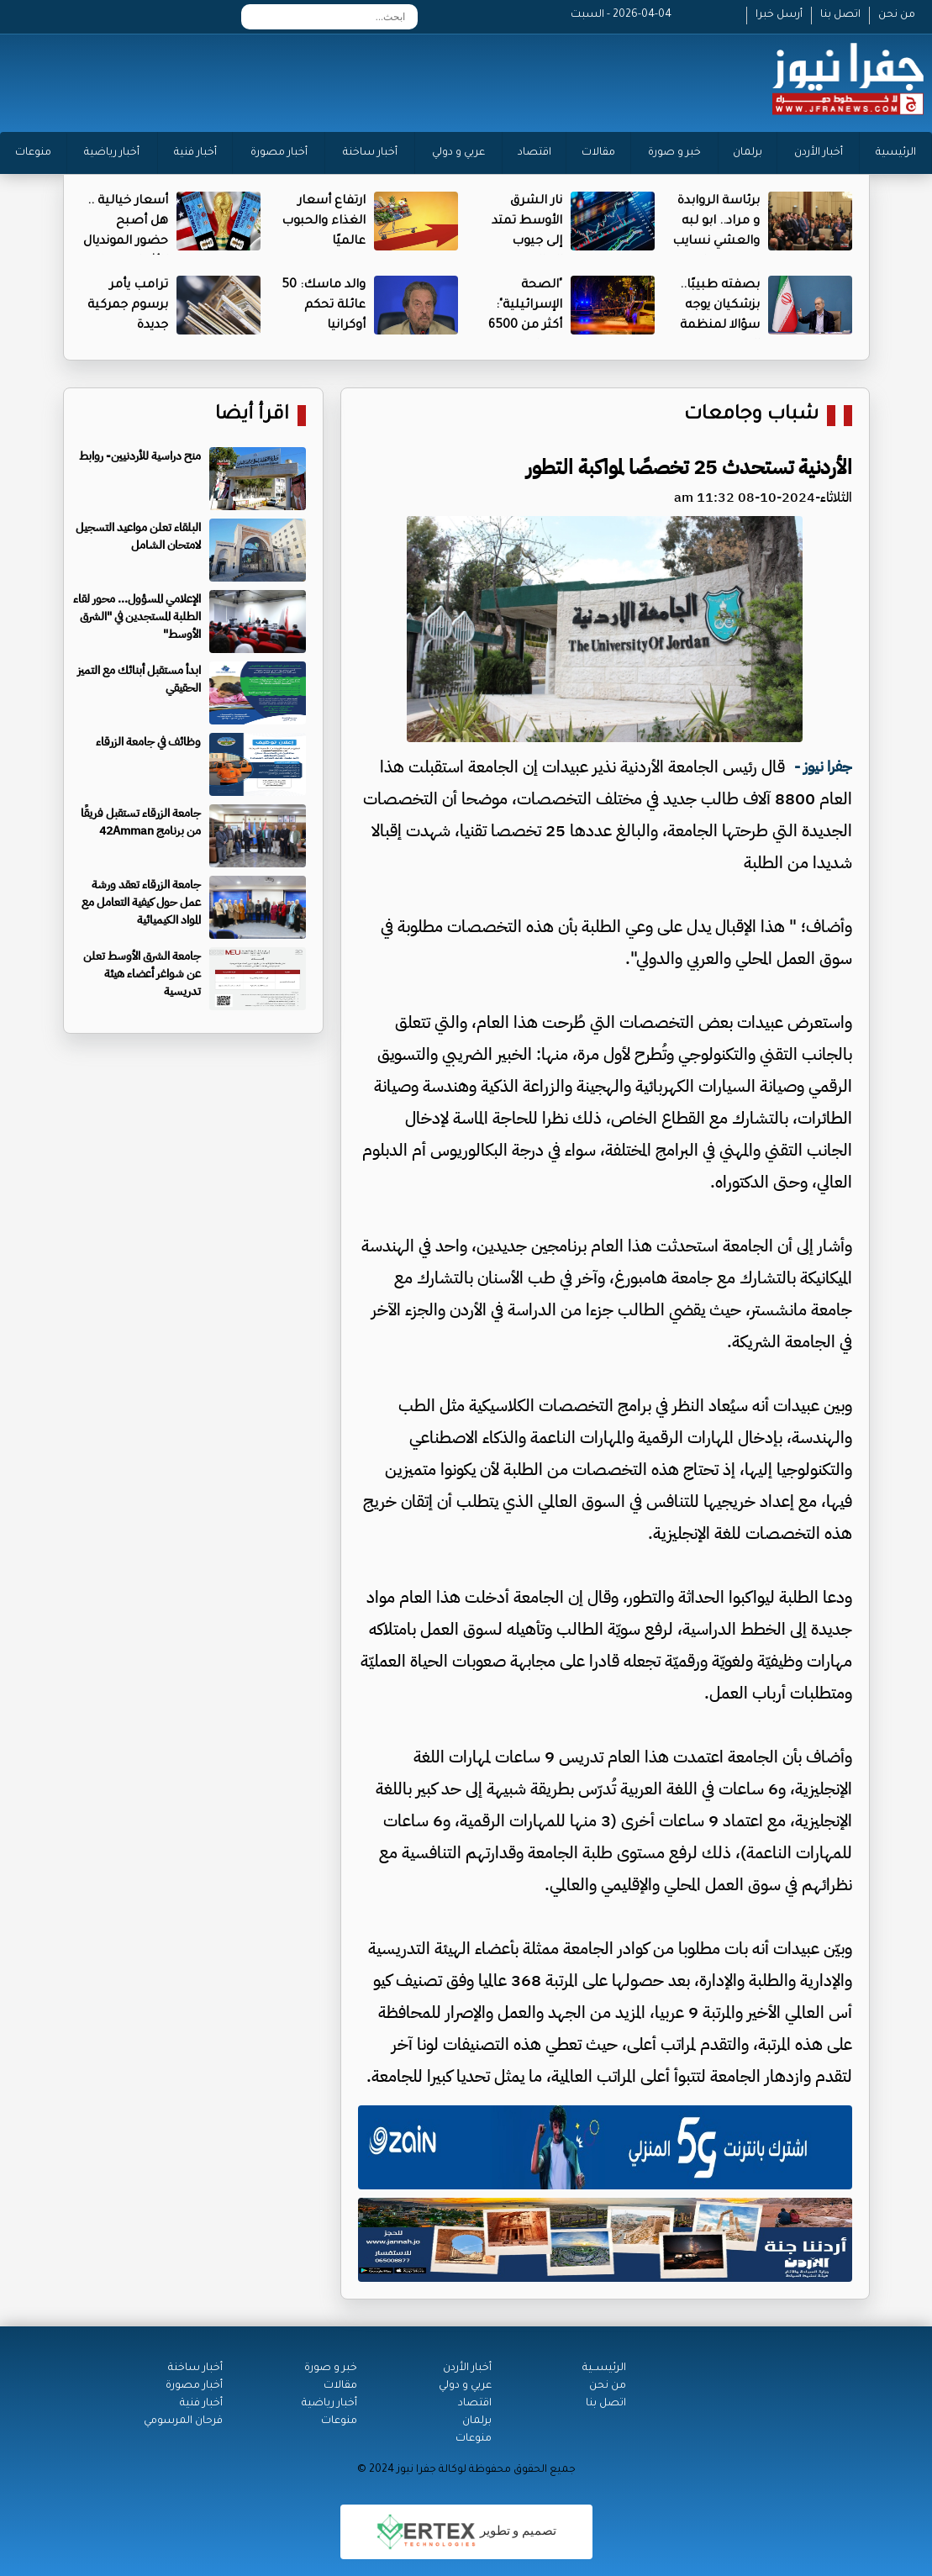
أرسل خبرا (779, 15)
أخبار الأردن (818, 153)
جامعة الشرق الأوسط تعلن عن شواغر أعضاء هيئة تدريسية (142, 973)
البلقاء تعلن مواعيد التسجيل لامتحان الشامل (138, 536)
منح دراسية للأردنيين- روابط (140, 456)
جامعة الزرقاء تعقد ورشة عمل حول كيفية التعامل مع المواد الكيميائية (141, 902)
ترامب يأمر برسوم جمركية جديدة (127, 306)
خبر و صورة (674, 153)
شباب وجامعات (751, 415)
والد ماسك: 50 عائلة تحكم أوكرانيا (324, 306)
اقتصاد (534, 153)
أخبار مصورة (279, 153)
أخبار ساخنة (370, 153)
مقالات (598, 153)
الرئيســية (604, 2368)
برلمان (747, 153)
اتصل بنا (840, 15)
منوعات (33, 153)
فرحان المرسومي (183, 2421)
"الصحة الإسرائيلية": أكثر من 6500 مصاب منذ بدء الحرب (520, 326)
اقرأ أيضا (252, 415)
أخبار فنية (195, 153)
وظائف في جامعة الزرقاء (148, 742)
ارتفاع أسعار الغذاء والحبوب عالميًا (324, 222)
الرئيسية (896, 153)
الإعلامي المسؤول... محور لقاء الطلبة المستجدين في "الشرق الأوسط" (137, 616)
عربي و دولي (458, 153)
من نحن (896, 15)
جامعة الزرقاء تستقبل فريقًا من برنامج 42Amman (141, 822)
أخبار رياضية (112, 153)
